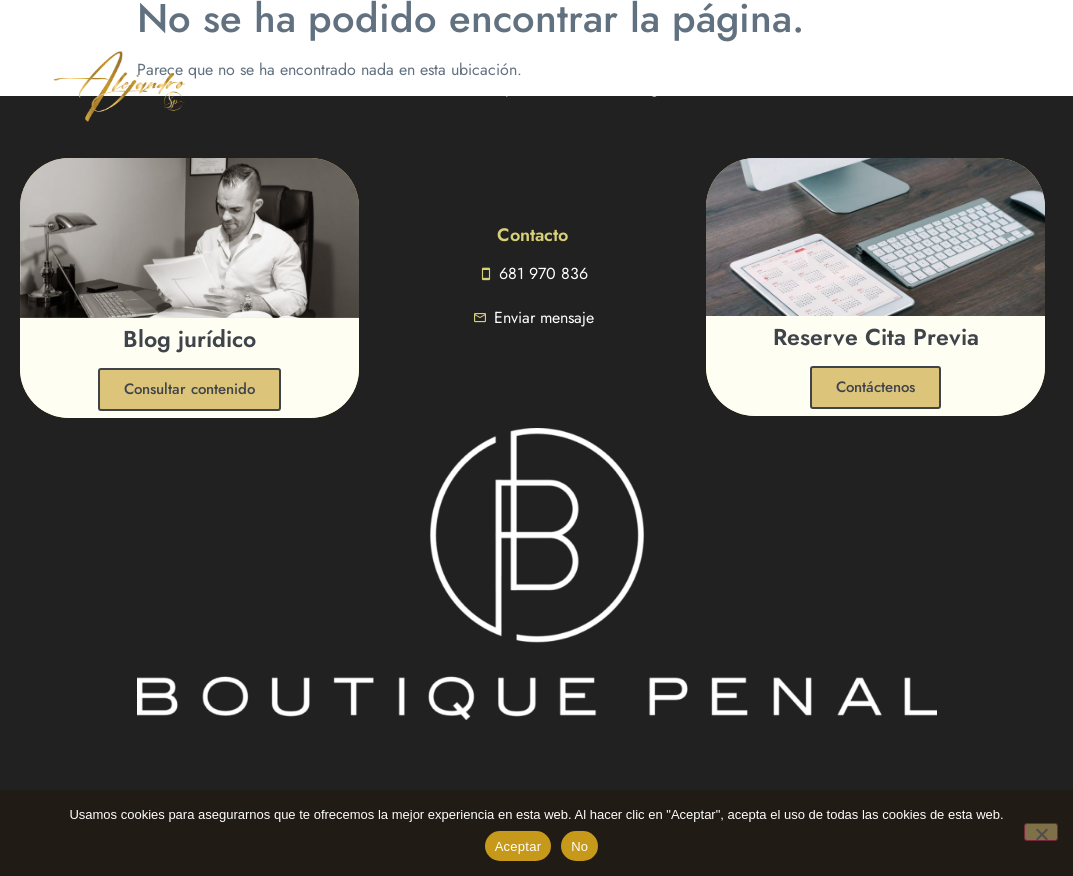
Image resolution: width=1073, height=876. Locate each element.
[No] (1041, 832)
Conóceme (422, 87)
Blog (643, 87)
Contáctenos (875, 387)
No (579, 846)
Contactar (711, 87)
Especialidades (546, 87)
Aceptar (518, 846)
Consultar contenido (189, 389)
